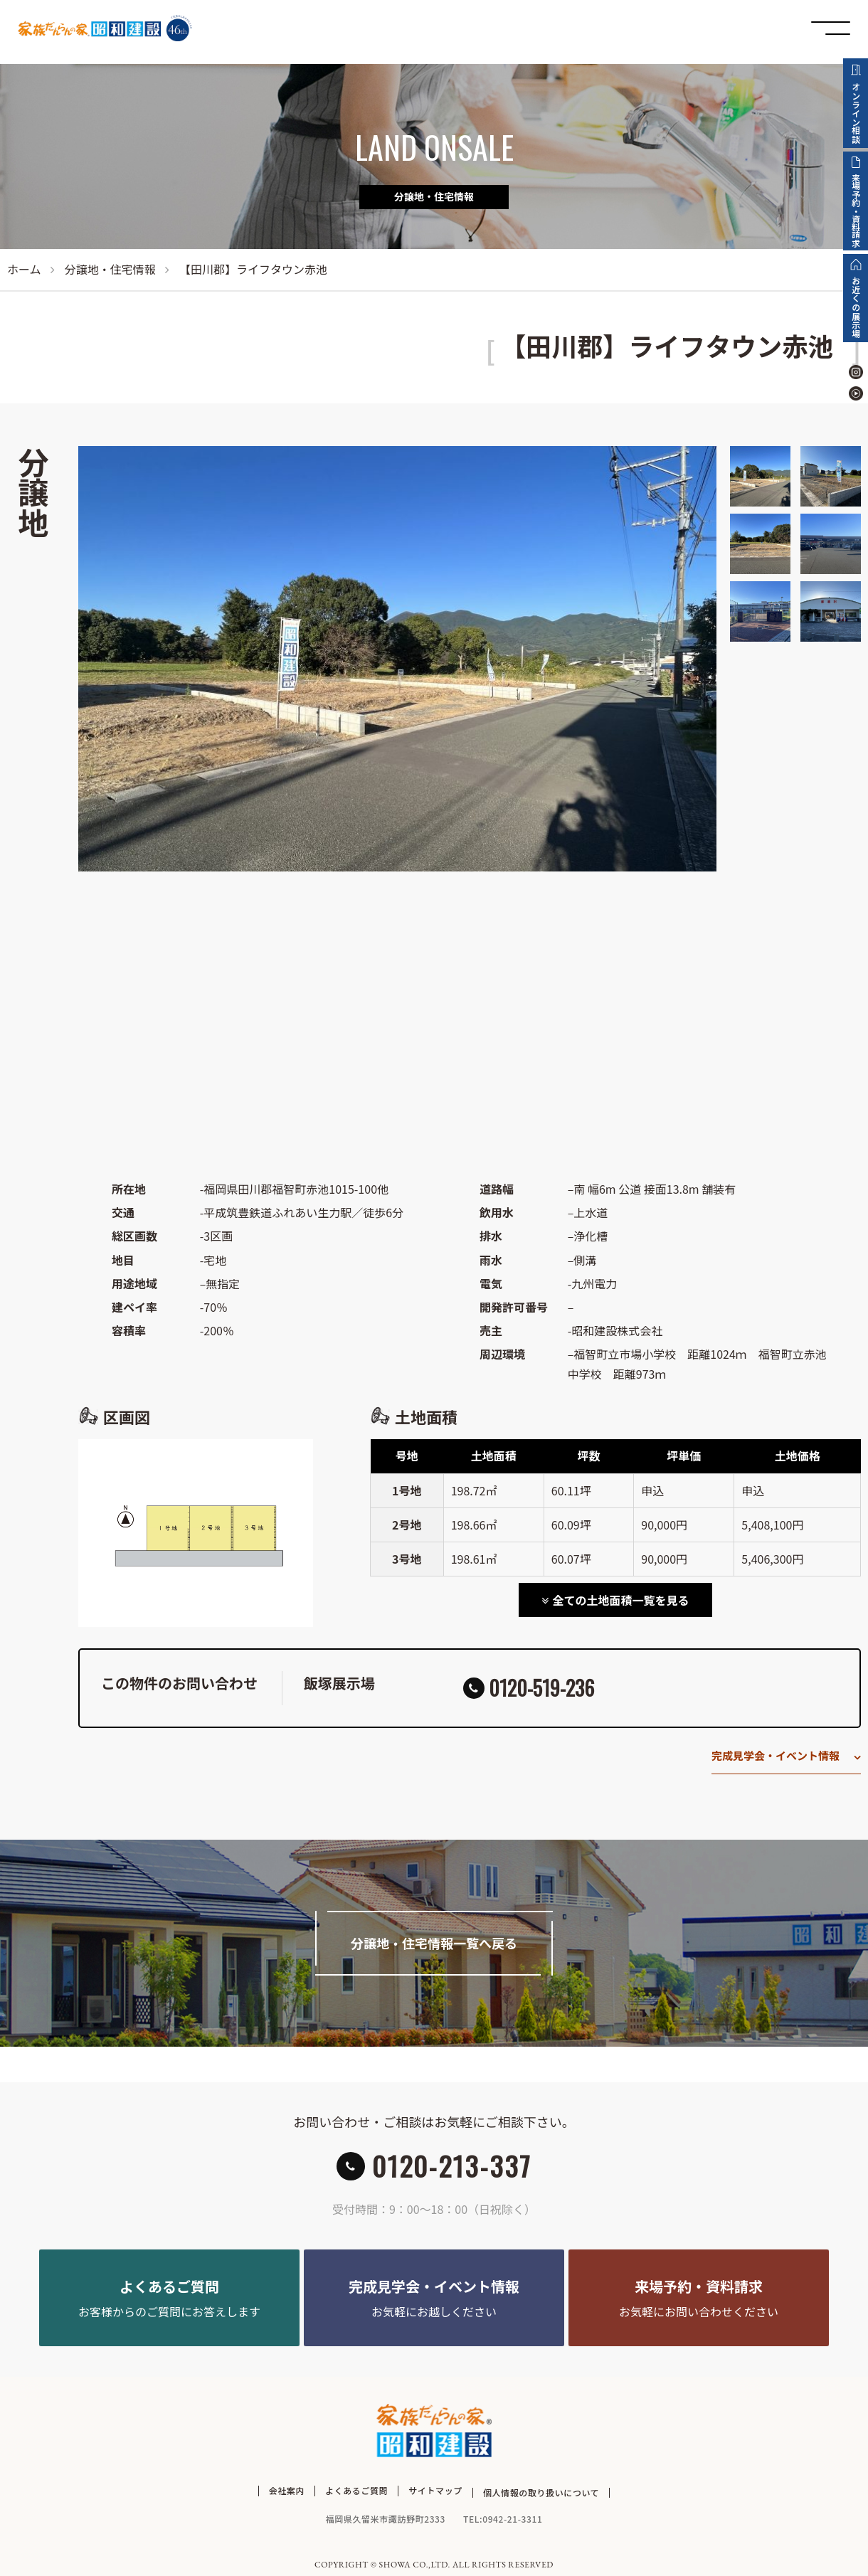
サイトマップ (435, 2490)
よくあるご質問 (356, 2490)
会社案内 (287, 2490)
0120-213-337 (451, 2165)
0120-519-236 (541, 1687)
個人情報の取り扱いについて (541, 2490)
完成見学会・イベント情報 (775, 1755)
